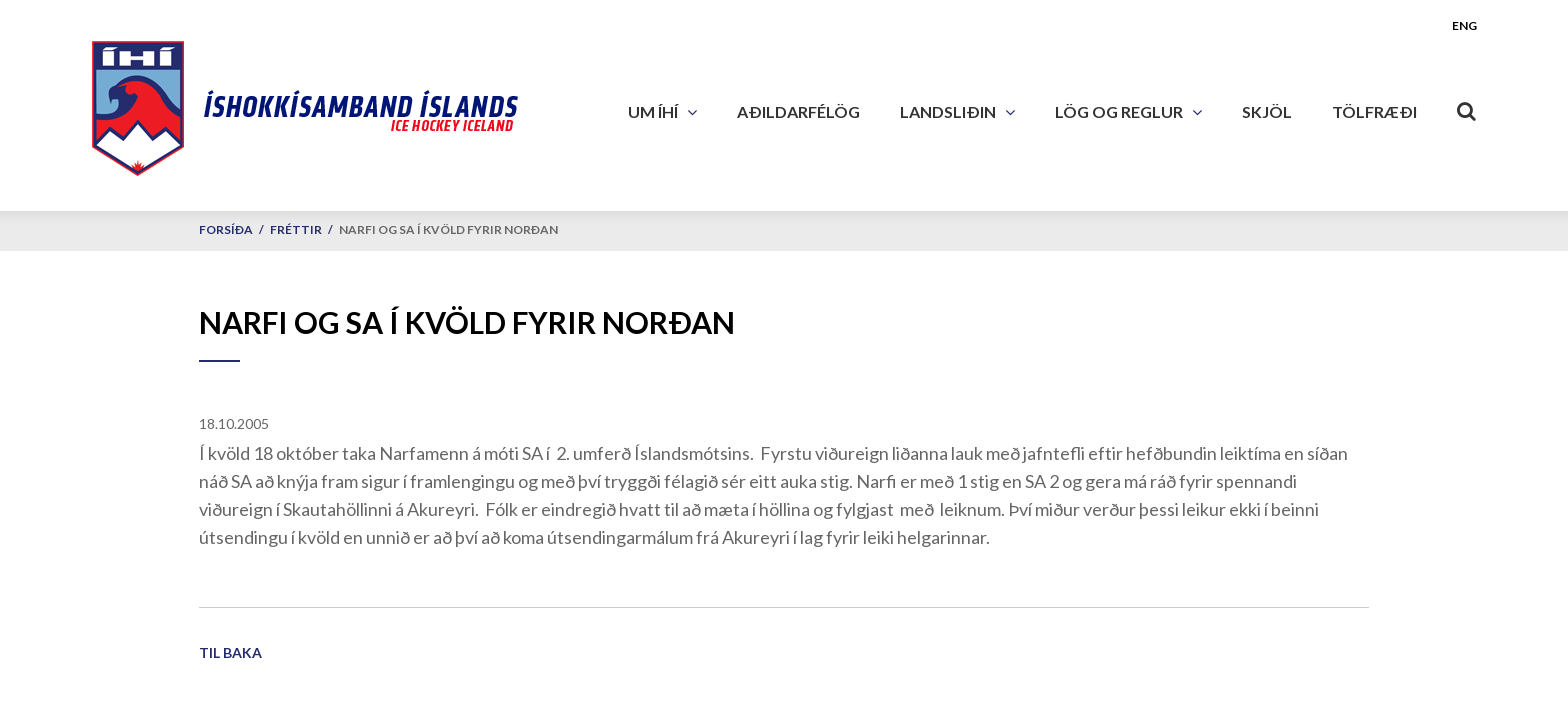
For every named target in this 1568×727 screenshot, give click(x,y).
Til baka (230, 652)
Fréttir (296, 229)
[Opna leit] (1467, 107)
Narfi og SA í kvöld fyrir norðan (448, 229)
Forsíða (226, 229)
